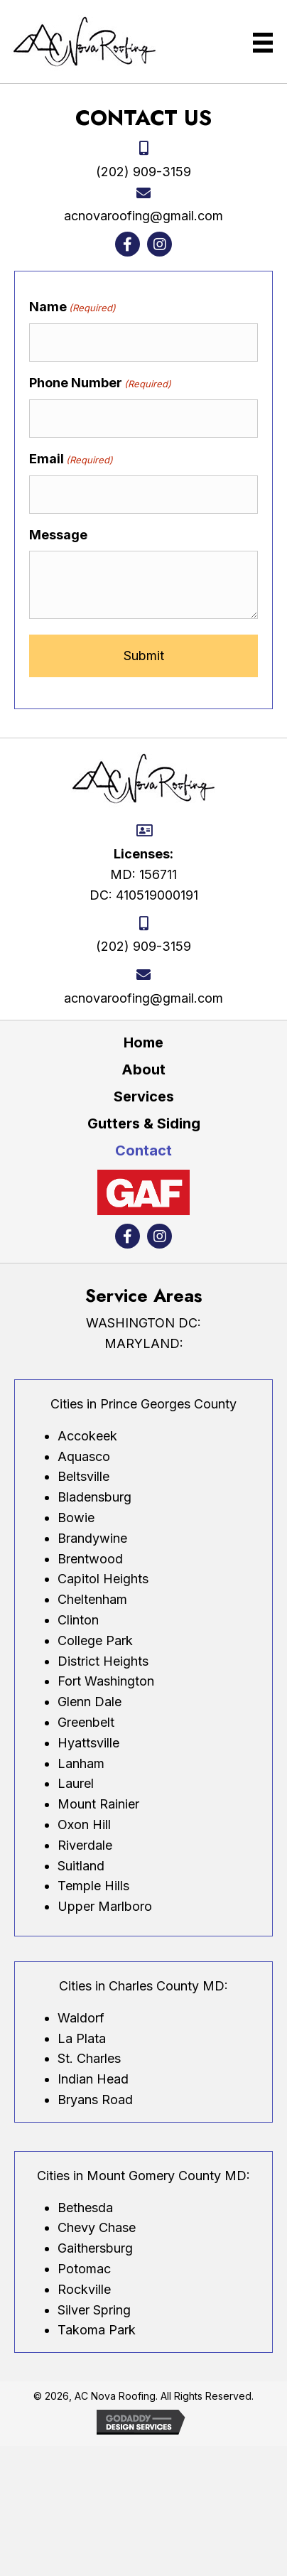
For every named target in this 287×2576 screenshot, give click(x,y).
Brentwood (90, 1558)
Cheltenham (92, 1599)
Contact (143, 1150)
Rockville (84, 2289)
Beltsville (83, 1476)
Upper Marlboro (105, 1906)
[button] (127, 244)
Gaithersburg (95, 2248)
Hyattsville (88, 1742)
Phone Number (100, 383)
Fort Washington (106, 1681)
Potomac (84, 2268)
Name (72, 307)
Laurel (76, 1783)
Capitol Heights (103, 1578)
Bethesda (85, 2207)
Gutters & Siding (143, 1123)
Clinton (78, 1619)
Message (58, 534)
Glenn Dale (89, 1701)
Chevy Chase (97, 2227)
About (143, 1069)
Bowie (76, 1517)
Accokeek (87, 1435)
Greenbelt (86, 1722)
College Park (95, 1640)
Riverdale (85, 1845)
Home (143, 1042)
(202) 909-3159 (143, 171)
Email (71, 459)
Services (144, 1096)
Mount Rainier (98, 1803)
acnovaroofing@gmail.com (143, 215)
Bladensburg (94, 1496)
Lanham (81, 1763)
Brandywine (92, 1538)
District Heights (103, 1661)
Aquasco (84, 1456)
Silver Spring (94, 2309)
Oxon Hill (84, 1824)
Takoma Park (97, 2329)
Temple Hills (93, 1885)
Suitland (81, 1865)
